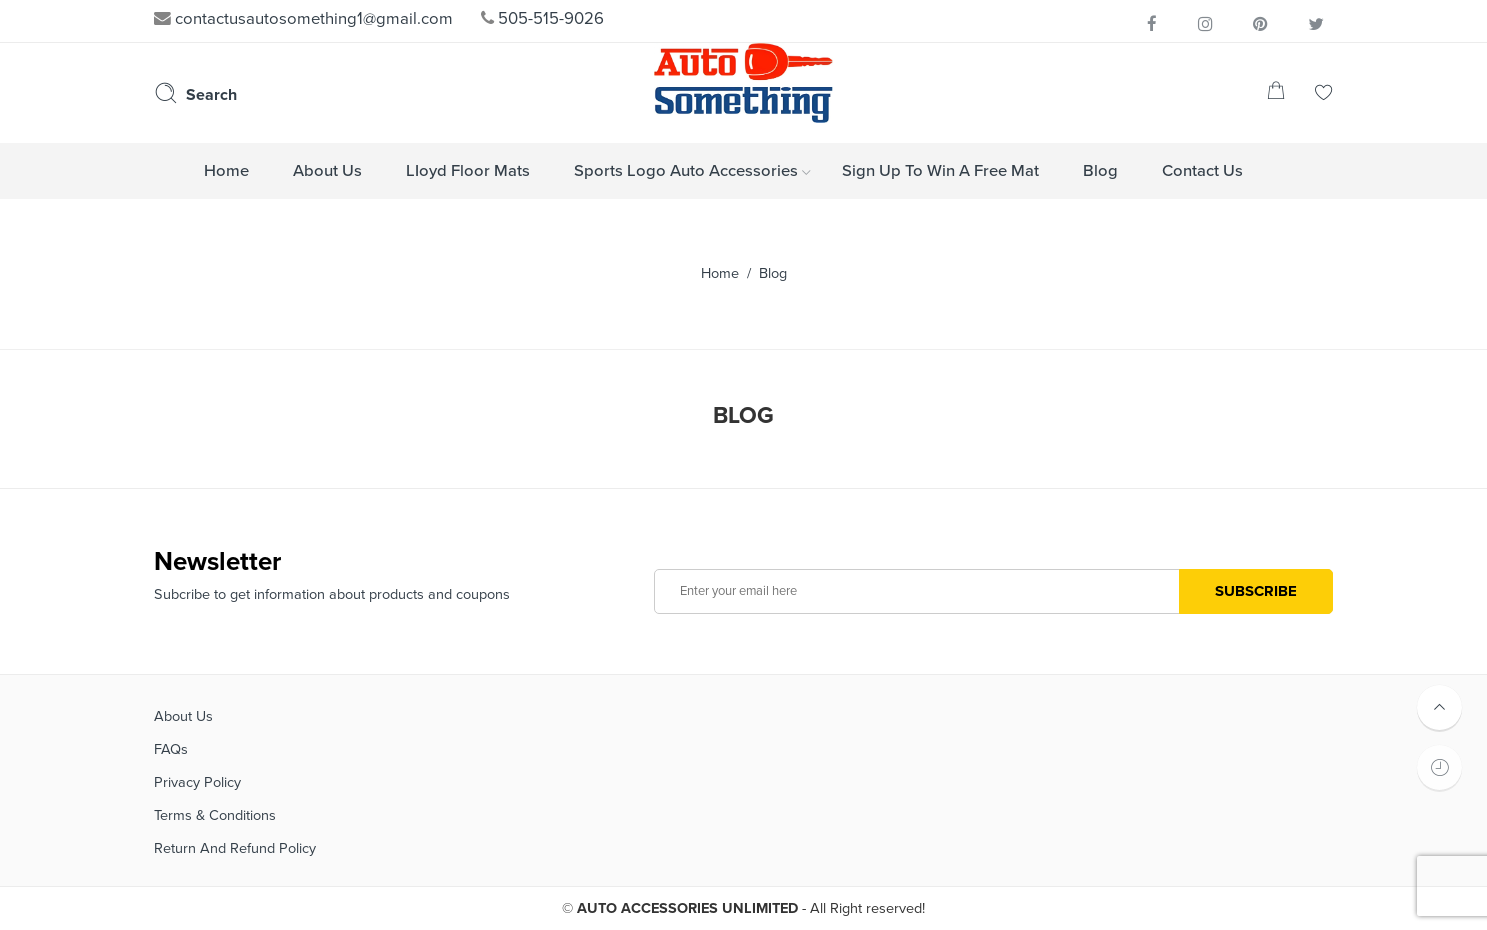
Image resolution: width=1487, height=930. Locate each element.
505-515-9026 (542, 19)
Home (720, 273)
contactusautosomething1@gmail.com (303, 19)
